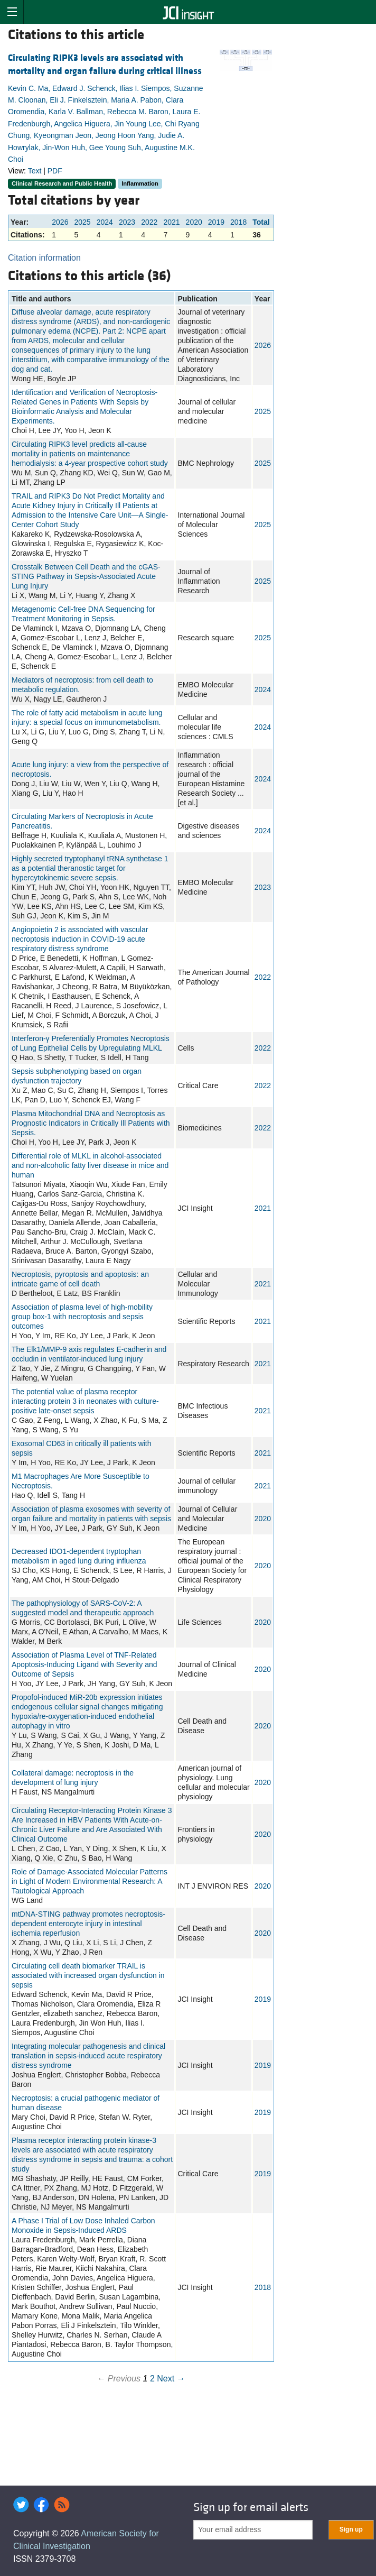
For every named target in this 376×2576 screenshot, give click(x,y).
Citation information (44, 257)
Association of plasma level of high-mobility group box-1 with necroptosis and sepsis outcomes (82, 1316)
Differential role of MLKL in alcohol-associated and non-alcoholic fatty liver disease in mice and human (90, 1165)
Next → (171, 2378)
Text (35, 171)
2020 (194, 222)
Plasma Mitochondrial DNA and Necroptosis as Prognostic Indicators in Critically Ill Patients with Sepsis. (91, 1123)
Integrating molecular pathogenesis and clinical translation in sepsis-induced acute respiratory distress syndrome (88, 2055)
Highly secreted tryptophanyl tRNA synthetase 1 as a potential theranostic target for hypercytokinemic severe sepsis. (90, 868)
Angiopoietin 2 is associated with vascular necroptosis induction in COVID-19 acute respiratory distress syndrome (80, 939)
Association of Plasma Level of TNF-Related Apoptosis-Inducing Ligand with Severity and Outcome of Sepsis (84, 1664)
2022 (149, 222)
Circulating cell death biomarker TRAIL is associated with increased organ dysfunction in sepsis (88, 1975)
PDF (55, 171)
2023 (127, 222)
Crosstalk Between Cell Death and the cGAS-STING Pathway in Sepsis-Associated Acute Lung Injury (86, 576)
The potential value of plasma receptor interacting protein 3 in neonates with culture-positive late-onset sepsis (85, 1401)
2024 (105, 222)
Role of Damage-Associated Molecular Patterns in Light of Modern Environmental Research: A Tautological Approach (89, 1881)
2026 (60, 222)
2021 (171, 222)
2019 (216, 222)
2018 (238, 222)
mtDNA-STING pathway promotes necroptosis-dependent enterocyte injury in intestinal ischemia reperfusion (88, 1923)
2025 (82, 222)
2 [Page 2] (152, 2378)
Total (260, 222)
